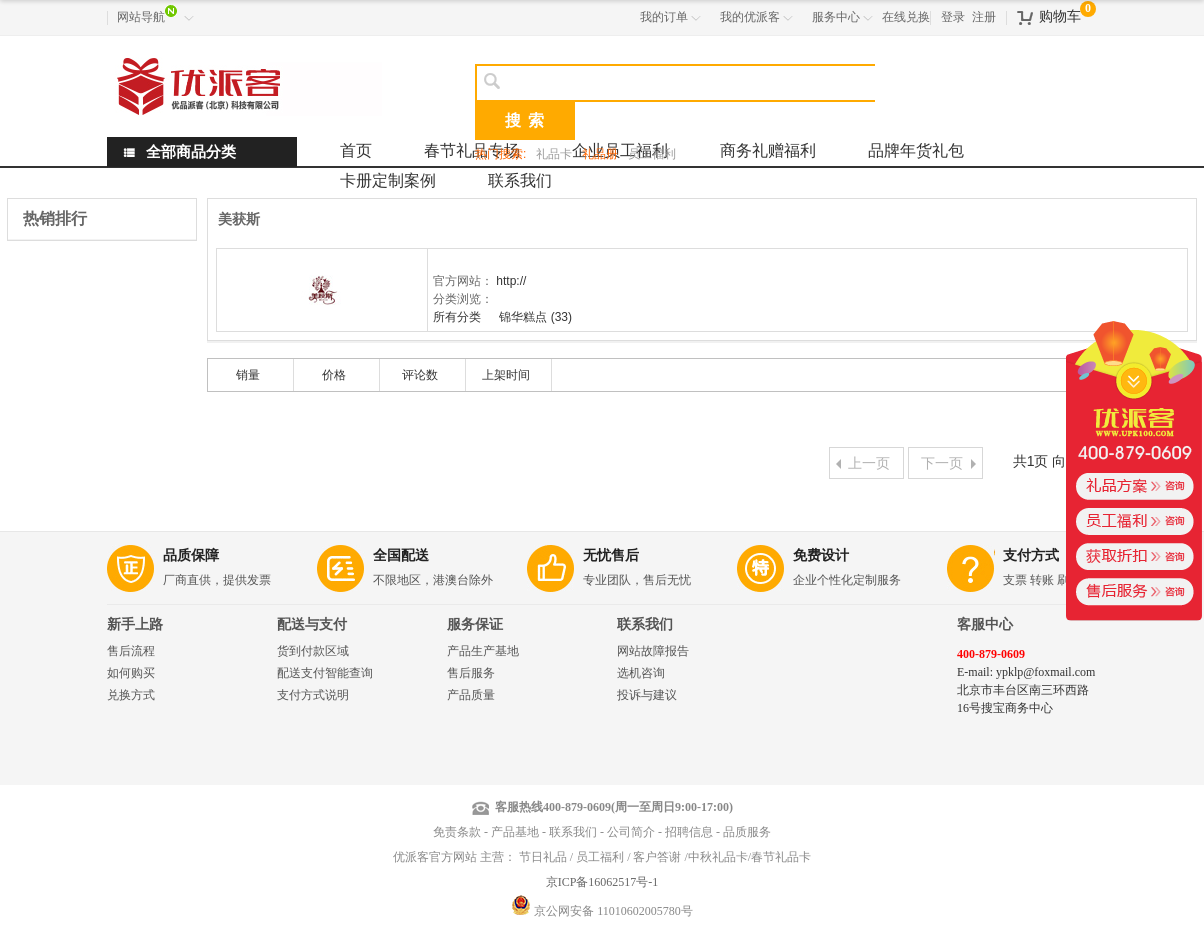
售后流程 (131, 651)
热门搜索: (500, 154)
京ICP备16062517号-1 (602, 882)
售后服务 (471, 673)
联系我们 (520, 180)
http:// (511, 281)
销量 (248, 375)
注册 (984, 17)
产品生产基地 (483, 651)
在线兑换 (906, 17)
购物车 (1060, 16)
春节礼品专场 (472, 150)
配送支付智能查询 (325, 673)
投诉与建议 (647, 695)
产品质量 (471, 695)
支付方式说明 (313, 695)
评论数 (420, 375)
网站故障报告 (653, 651)
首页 (356, 150)
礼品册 (600, 154)
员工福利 (652, 154)
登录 (953, 17)
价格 (334, 375)
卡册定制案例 (388, 180)
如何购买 (131, 673)
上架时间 (506, 375)
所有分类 (458, 317)
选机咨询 (641, 673)
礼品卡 (554, 154)
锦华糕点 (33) (535, 317)
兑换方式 (131, 695)
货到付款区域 (313, 651)
